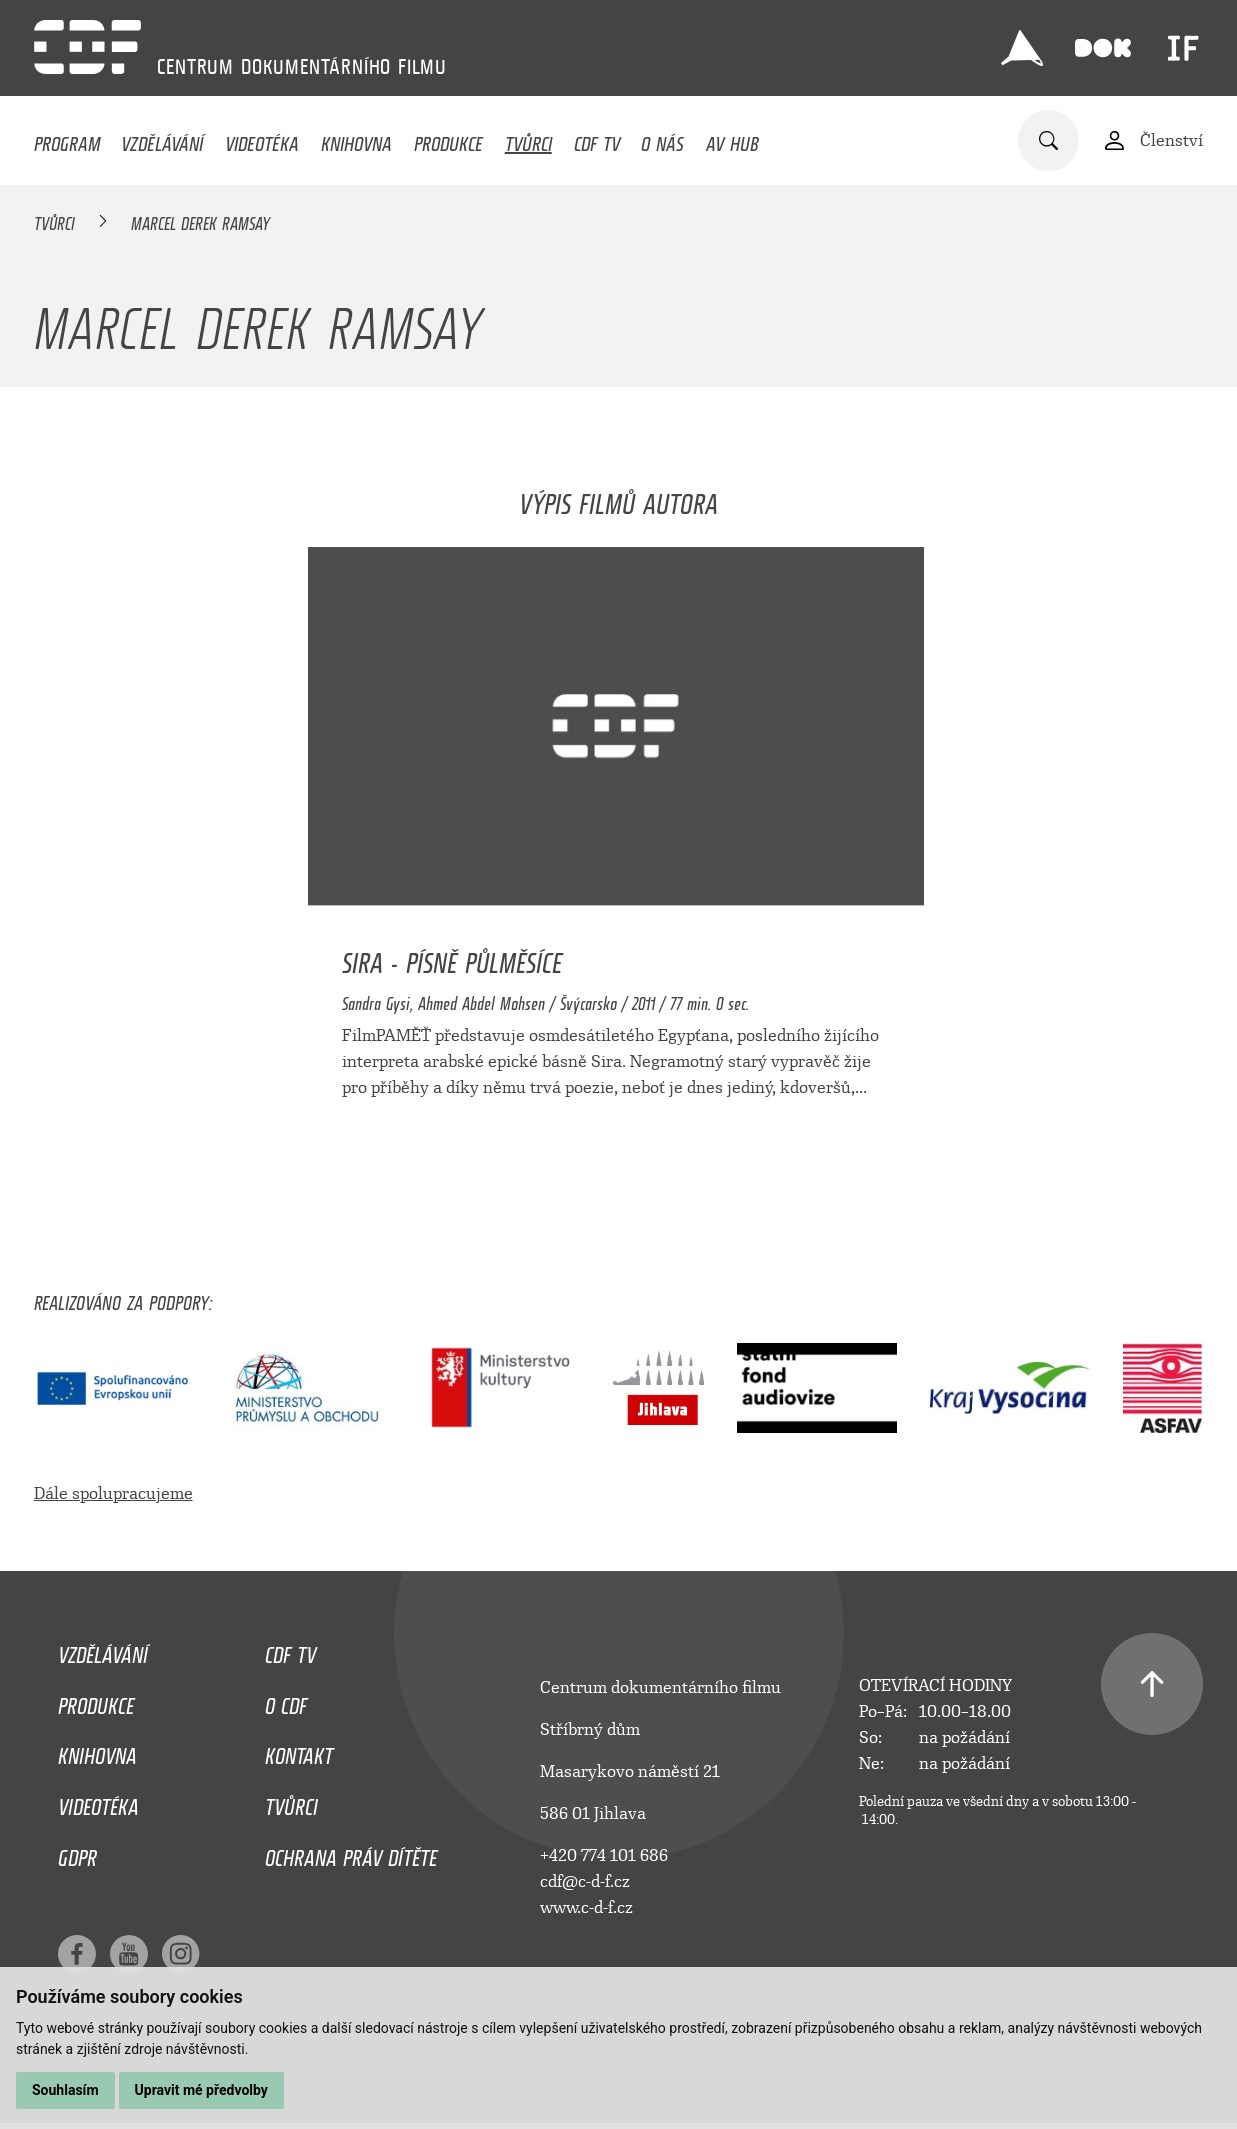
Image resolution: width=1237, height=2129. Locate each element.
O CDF (286, 1701)
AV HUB (732, 139)
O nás (662, 139)
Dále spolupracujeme (113, 1493)
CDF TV (597, 139)
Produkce (448, 139)
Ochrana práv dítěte (351, 1853)
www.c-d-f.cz (586, 1907)
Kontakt (299, 1751)
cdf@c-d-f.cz (585, 1881)
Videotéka (262, 139)
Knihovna (356, 139)
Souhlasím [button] (65, 2090)
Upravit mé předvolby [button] (201, 2090)
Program (67, 139)
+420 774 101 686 (604, 1855)
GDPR (77, 1853)
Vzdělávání (162, 139)
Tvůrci (528, 139)
